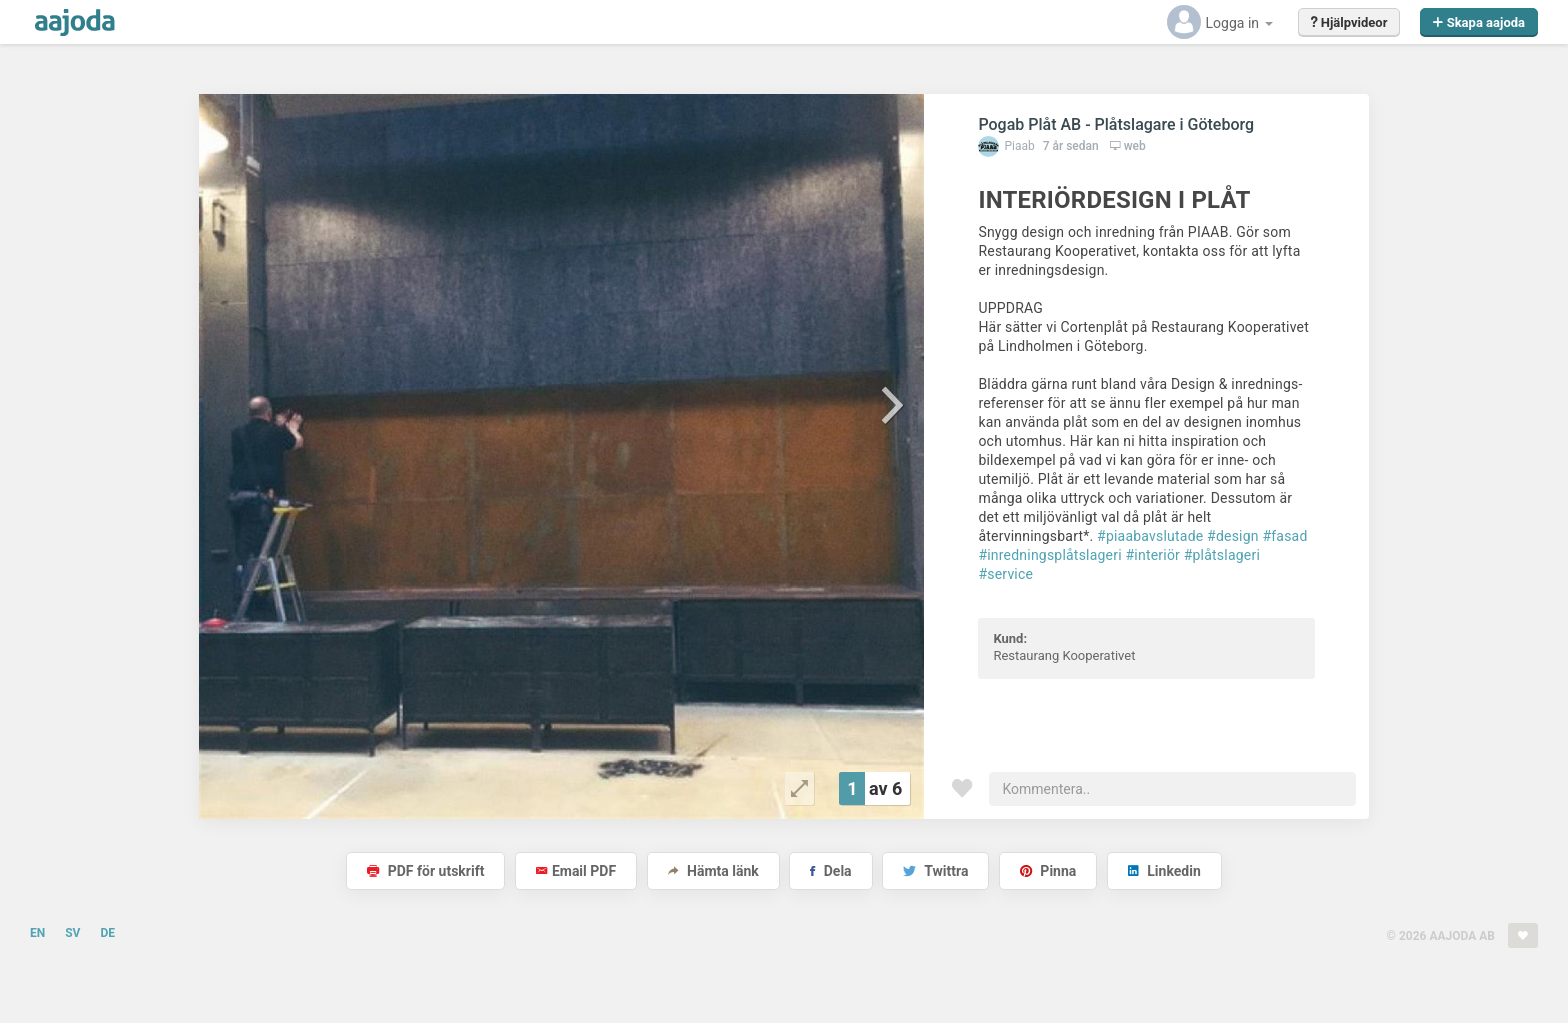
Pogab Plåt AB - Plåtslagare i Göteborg (1116, 124)
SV (72, 933)
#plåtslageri (1222, 555)
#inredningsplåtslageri (1049, 555)
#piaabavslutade (1150, 536)
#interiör (1153, 555)
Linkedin (1164, 871)
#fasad (1284, 536)
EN (37, 933)
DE (107, 933)
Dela (830, 871)
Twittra (935, 871)
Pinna (1048, 871)
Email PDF (576, 871)
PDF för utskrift (425, 871)
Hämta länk (713, 871)
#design (1233, 536)
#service (1005, 574)
